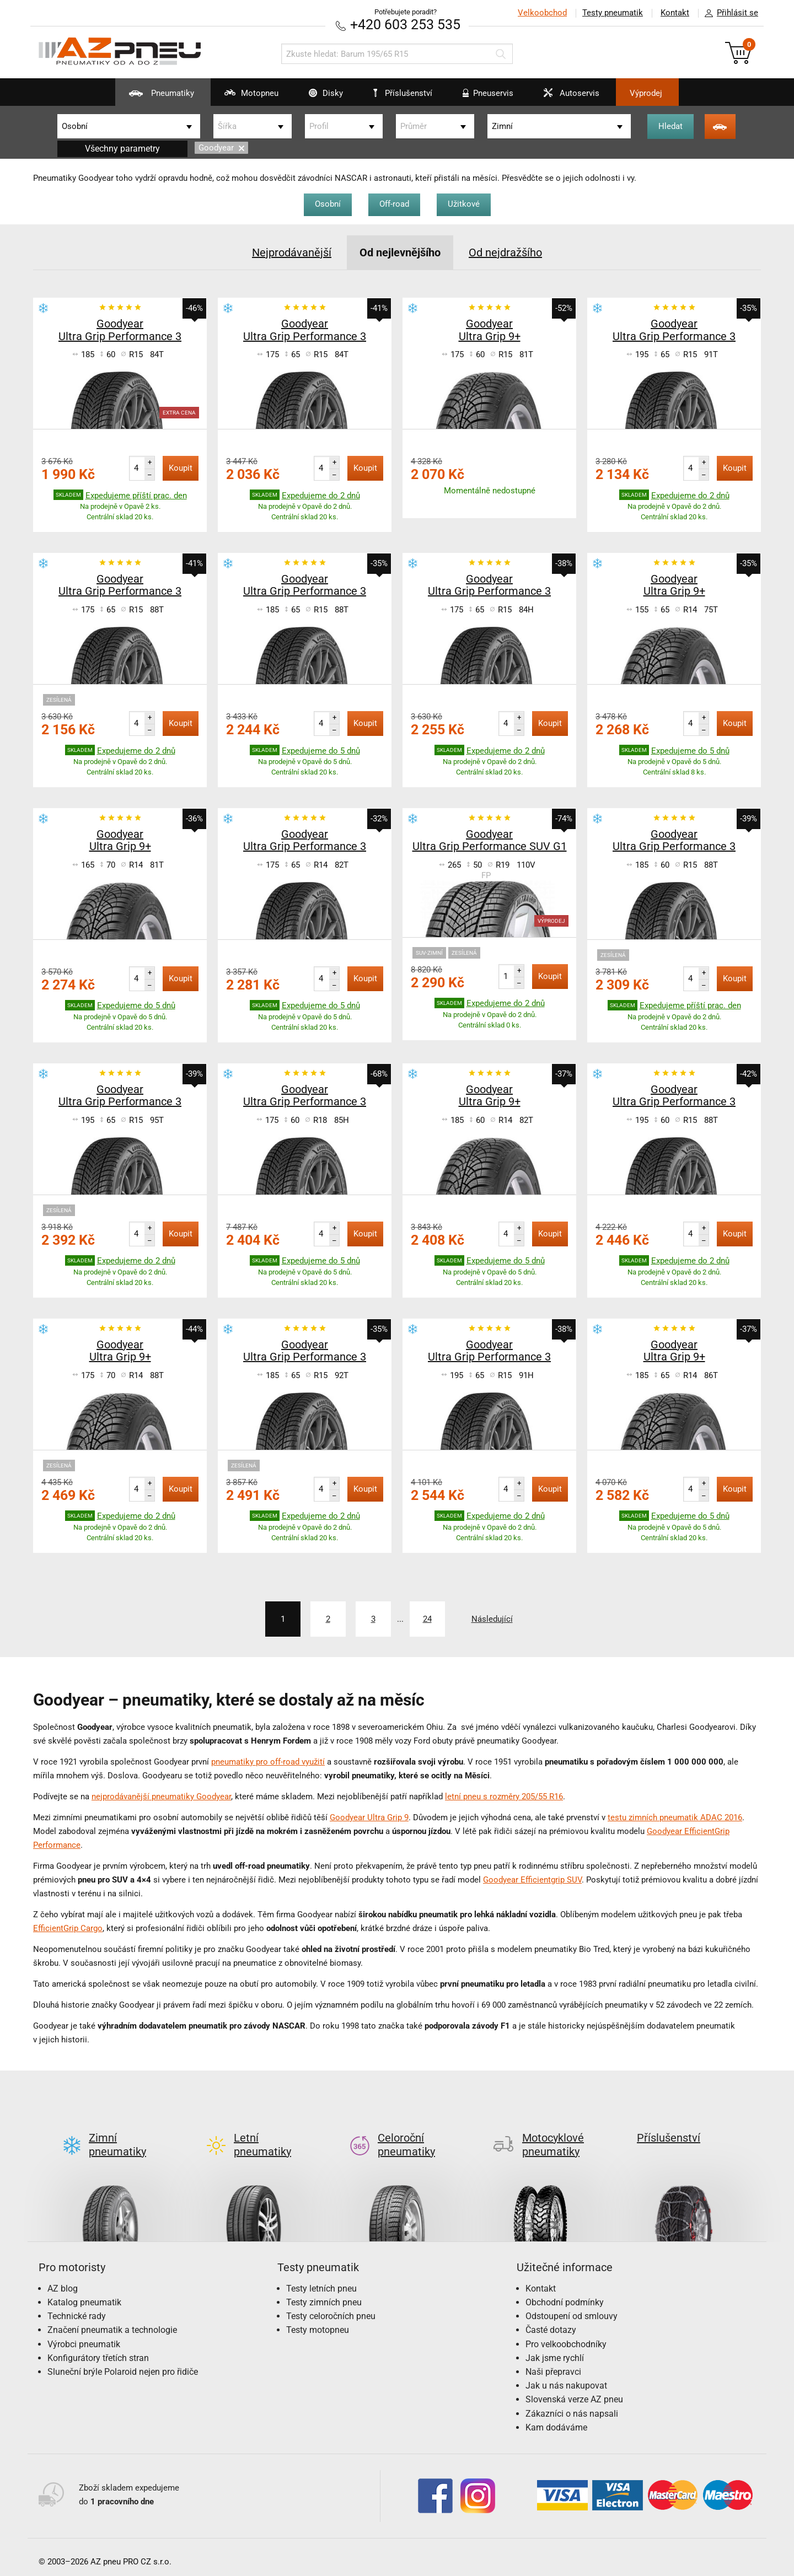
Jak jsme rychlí (554, 2349)
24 (427, 1619)
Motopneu (244, 97)
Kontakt (675, 13)
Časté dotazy (550, 2321)
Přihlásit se (728, 13)
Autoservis (564, 97)
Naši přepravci (553, 2363)
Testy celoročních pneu (330, 2307)
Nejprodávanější (291, 252)
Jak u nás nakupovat (566, 2376)
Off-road (394, 204)
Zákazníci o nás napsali (571, 2405)
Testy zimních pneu (324, 2293)
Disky (319, 97)
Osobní (328, 204)
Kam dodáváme (556, 2418)
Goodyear (221, 148)
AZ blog (62, 2279)
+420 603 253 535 (405, 25)
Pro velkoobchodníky (566, 2335)
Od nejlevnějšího (400, 252)
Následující (492, 1619)
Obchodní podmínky (564, 2293)
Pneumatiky (154, 97)
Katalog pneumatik (84, 2293)
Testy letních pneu (321, 2279)
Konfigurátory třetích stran (98, 2349)
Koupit (180, 468)
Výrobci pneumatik (83, 2335)
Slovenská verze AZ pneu (574, 2390)
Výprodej (646, 93)
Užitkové (464, 204)
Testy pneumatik (612, 13)
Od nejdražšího (505, 252)
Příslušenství (402, 93)
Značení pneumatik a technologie (112, 2321)
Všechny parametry (122, 148)
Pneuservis (481, 97)
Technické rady (76, 2307)
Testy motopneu (317, 2321)
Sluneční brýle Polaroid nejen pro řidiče (122, 2363)
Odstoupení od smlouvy (571, 2307)
